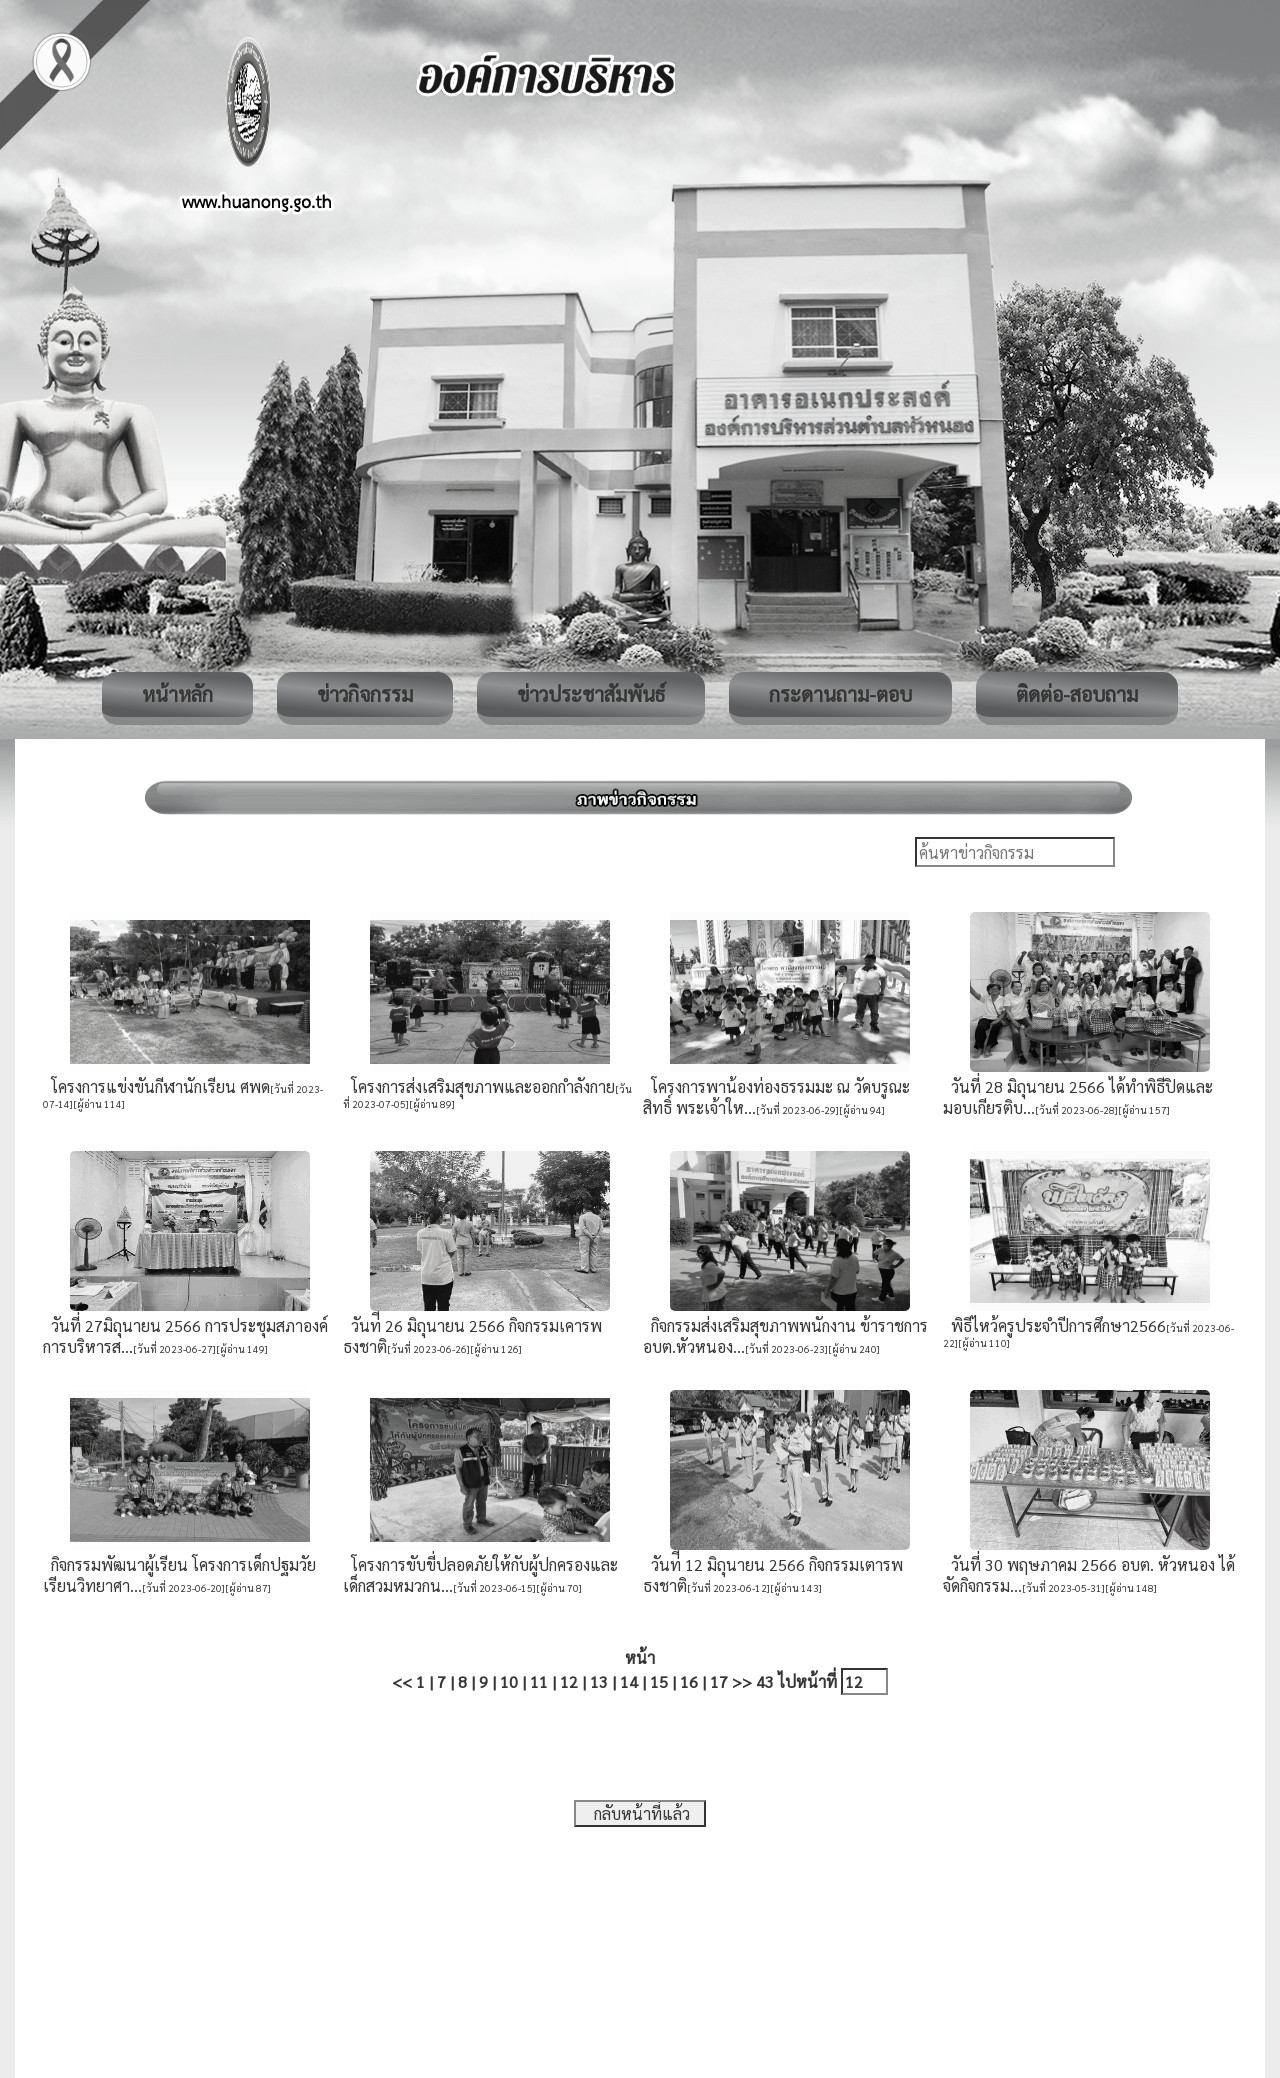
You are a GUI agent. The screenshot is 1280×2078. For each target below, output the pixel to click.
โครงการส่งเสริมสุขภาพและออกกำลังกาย (479, 1086)
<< (402, 1681)
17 (719, 1681)
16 (689, 1681)
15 (659, 1681)
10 (509, 1681)
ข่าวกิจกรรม (365, 694)
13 (599, 1681)
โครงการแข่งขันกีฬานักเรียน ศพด (156, 1086)
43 (765, 1681)
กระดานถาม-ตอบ (840, 694)
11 (539, 1681)
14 (629, 1681)
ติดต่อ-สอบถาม (1077, 694)
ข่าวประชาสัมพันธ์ (591, 694)
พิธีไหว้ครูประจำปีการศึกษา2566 (1054, 1325)
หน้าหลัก (177, 694)
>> (742, 1681)
